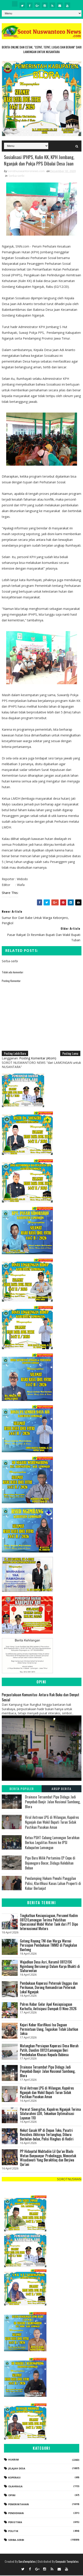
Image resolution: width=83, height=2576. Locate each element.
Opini (11, 2495)
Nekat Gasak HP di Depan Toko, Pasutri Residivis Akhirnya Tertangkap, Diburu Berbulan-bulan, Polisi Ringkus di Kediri (46, 2135)
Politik (13, 2531)
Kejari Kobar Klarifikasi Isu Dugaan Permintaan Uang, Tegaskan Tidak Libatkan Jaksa (49, 2030)
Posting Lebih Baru (15, 1054)
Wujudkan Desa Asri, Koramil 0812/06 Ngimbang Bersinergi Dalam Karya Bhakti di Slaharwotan (50, 1967)
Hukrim (13, 2460)
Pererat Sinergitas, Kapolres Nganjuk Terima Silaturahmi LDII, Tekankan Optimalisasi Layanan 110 (50, 2114)
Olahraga (15, 2487)
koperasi (14, 2478)
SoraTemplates (27, 2562)
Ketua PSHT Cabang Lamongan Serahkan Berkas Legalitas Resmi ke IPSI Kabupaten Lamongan (52, 1843)
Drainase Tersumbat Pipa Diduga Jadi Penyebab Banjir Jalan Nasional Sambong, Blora (52, 1802)
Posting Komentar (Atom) (37, 1059)
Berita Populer (22, 1789)
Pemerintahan (18, 2505)
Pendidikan (16, 2513)
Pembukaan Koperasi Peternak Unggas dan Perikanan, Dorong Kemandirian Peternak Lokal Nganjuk (49, 1988)
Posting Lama (70, 1054)
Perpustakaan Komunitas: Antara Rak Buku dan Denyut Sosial (40, 1697)
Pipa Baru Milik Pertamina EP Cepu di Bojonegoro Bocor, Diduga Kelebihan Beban (50, 1863)
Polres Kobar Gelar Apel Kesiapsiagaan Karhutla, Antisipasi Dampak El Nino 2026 (48, 2007)
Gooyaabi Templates (67, 2562)
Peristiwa (15, 2522)
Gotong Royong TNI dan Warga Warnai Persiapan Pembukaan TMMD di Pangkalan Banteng (48, 1946)
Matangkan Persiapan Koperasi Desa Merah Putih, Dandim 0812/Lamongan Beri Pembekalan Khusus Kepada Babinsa (49, 2051)
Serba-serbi (16, 176)
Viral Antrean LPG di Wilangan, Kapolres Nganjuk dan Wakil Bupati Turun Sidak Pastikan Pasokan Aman (52, 1823)
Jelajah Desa (16, 2469)
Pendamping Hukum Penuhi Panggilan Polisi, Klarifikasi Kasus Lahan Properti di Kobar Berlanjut (53, 1884)
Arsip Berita (61, 1789)
